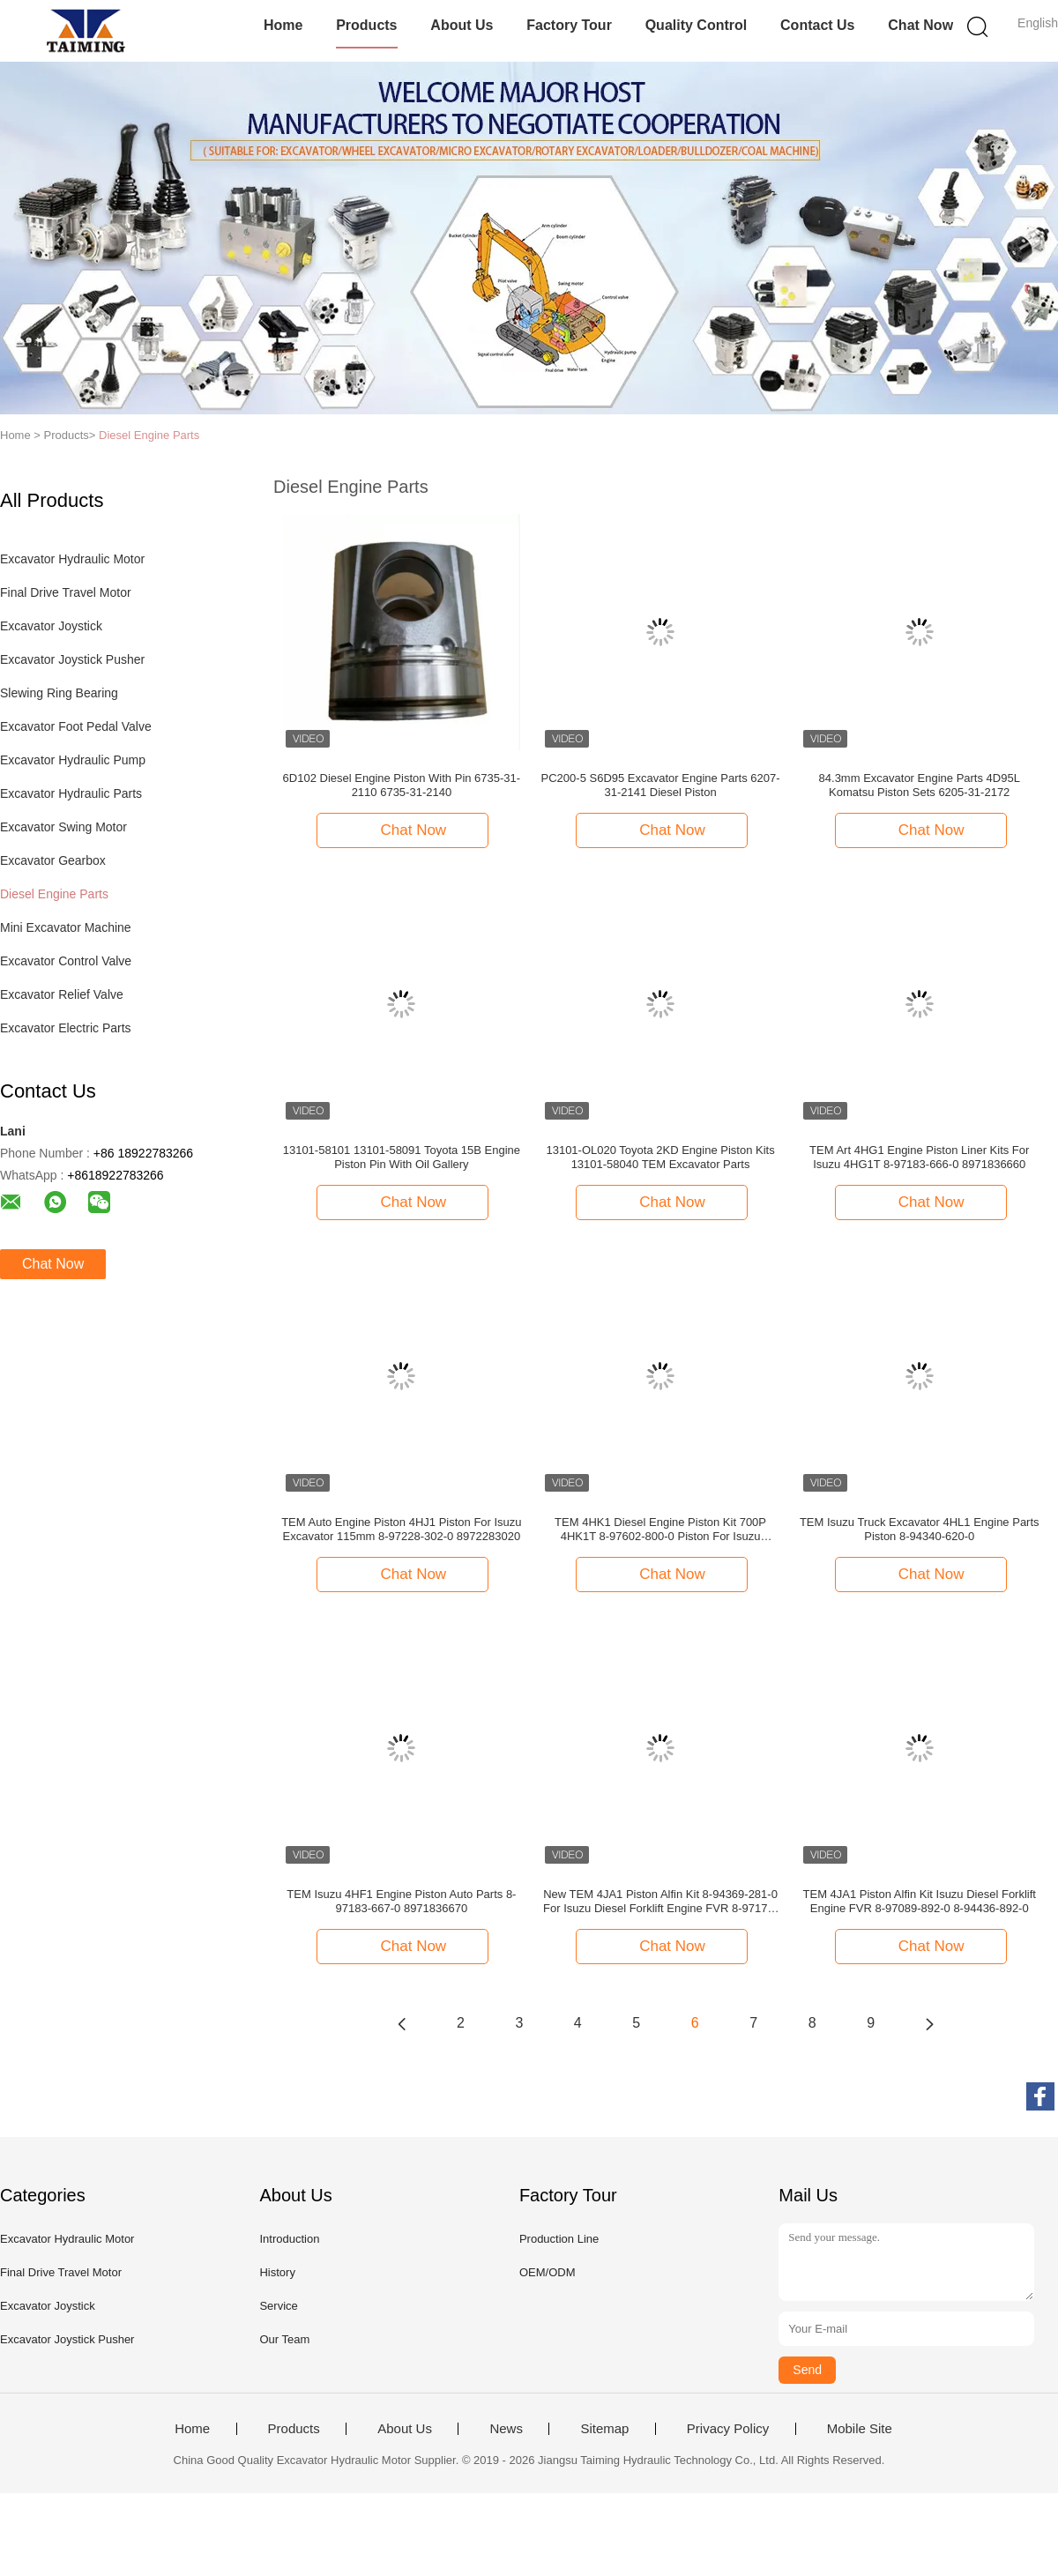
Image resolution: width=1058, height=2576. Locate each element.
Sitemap (604, 2429)
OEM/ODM (547, 2272)
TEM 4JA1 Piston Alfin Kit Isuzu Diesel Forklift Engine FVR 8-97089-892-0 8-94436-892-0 (919, 1901)
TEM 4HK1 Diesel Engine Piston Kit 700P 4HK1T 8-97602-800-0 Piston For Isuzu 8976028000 (660, 1529)
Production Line (559, 2238)
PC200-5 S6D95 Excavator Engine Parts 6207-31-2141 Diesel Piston (660, 785)
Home (283, 25)
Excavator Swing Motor (63, 827)
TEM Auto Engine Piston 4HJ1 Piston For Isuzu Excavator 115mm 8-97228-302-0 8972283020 (401, 1529)
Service (278, 2305)
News (506, 2429)
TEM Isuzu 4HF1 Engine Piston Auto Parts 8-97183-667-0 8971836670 (401, 1901)
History (276, 2272)
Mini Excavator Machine (65, 927)
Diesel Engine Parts (149, 435)
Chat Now (920, 25)
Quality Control (696, 25)
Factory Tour (569, 25)
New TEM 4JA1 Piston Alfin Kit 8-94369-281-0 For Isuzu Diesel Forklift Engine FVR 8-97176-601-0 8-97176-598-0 (660, 1901)
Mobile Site (859, 2429)
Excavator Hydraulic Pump (72, 760)
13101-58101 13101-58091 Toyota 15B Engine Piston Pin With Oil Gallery (401, 1157)
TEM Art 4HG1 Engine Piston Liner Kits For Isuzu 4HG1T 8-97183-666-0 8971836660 (919, 1157)
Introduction (289, 2238)
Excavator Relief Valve (61, 994)
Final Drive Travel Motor (65, 592)
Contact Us (817, 25)
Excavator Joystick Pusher (72, 659)
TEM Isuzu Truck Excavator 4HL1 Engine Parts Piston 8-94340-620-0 (919, 1529)
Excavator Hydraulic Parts (71, 793)
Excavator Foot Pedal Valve (76, 726)
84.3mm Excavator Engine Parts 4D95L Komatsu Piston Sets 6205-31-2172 (919, 785)
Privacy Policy (728, 2429)
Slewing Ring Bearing (59, 693)
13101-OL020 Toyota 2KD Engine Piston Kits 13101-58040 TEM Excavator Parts (660, 1157)
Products (366, 25)
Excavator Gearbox (53, 860)
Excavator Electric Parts (65, 1028)
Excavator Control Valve (65, 961)
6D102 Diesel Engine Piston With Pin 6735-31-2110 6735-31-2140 (402, 785)
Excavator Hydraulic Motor (72, 559)
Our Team (284, 2339)
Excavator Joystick (51, 626)
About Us (461, 25)
